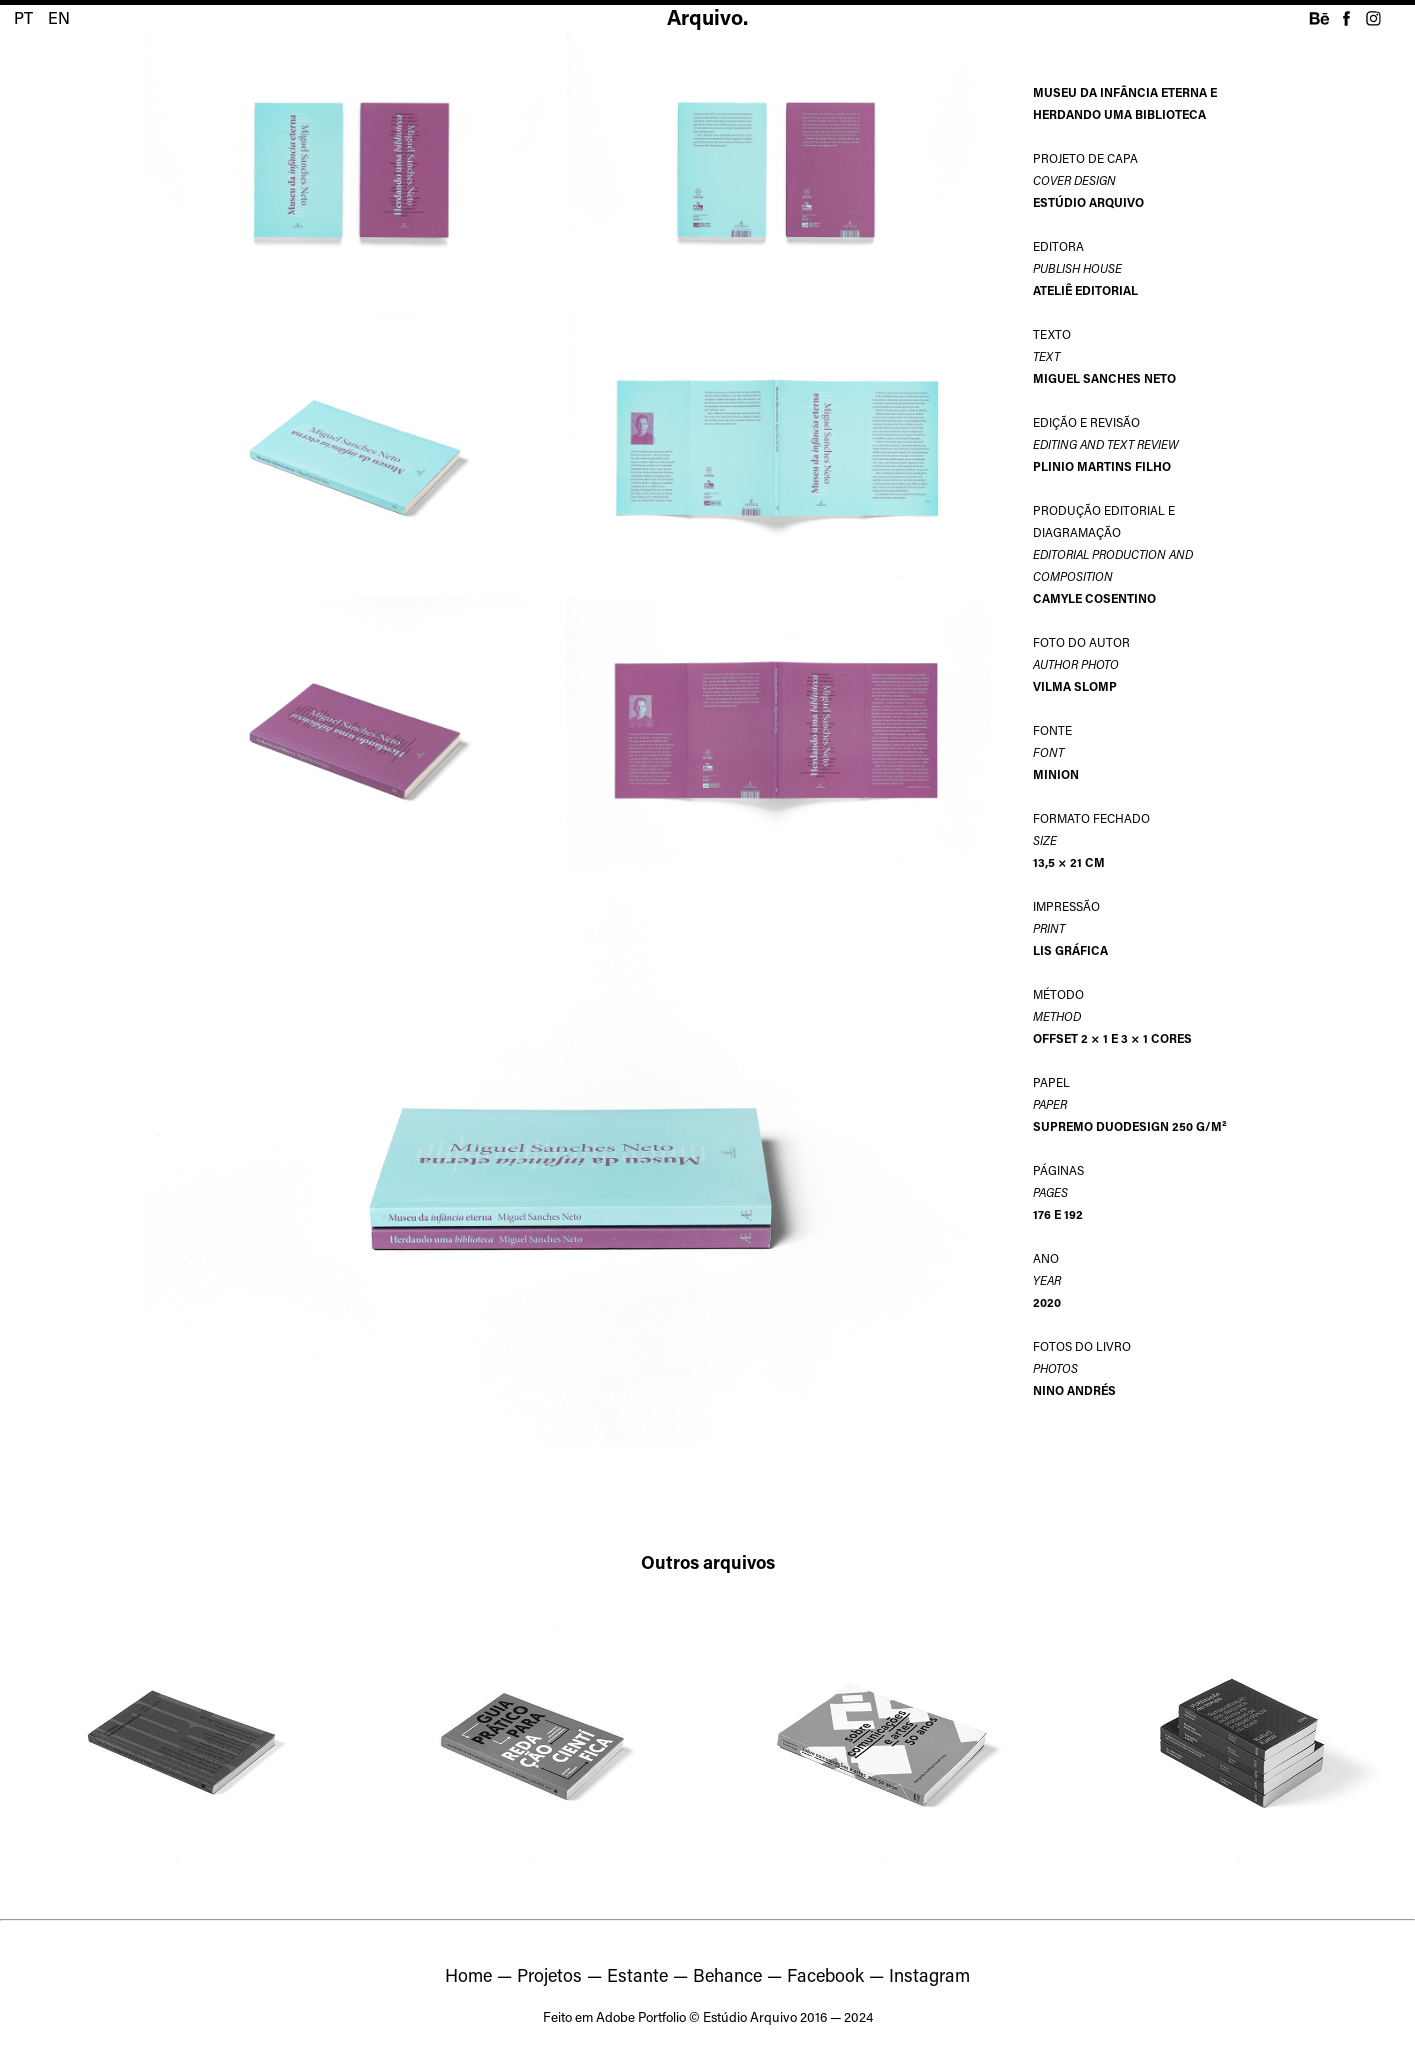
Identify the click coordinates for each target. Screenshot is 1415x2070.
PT (23, 17)
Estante (637, 1975)
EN (59, 17)
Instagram (929, 1975)
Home (468, 1975)
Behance (727, 1975)
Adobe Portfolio (641, 2017)
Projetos (549, 1975)
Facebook (825, 1975)
